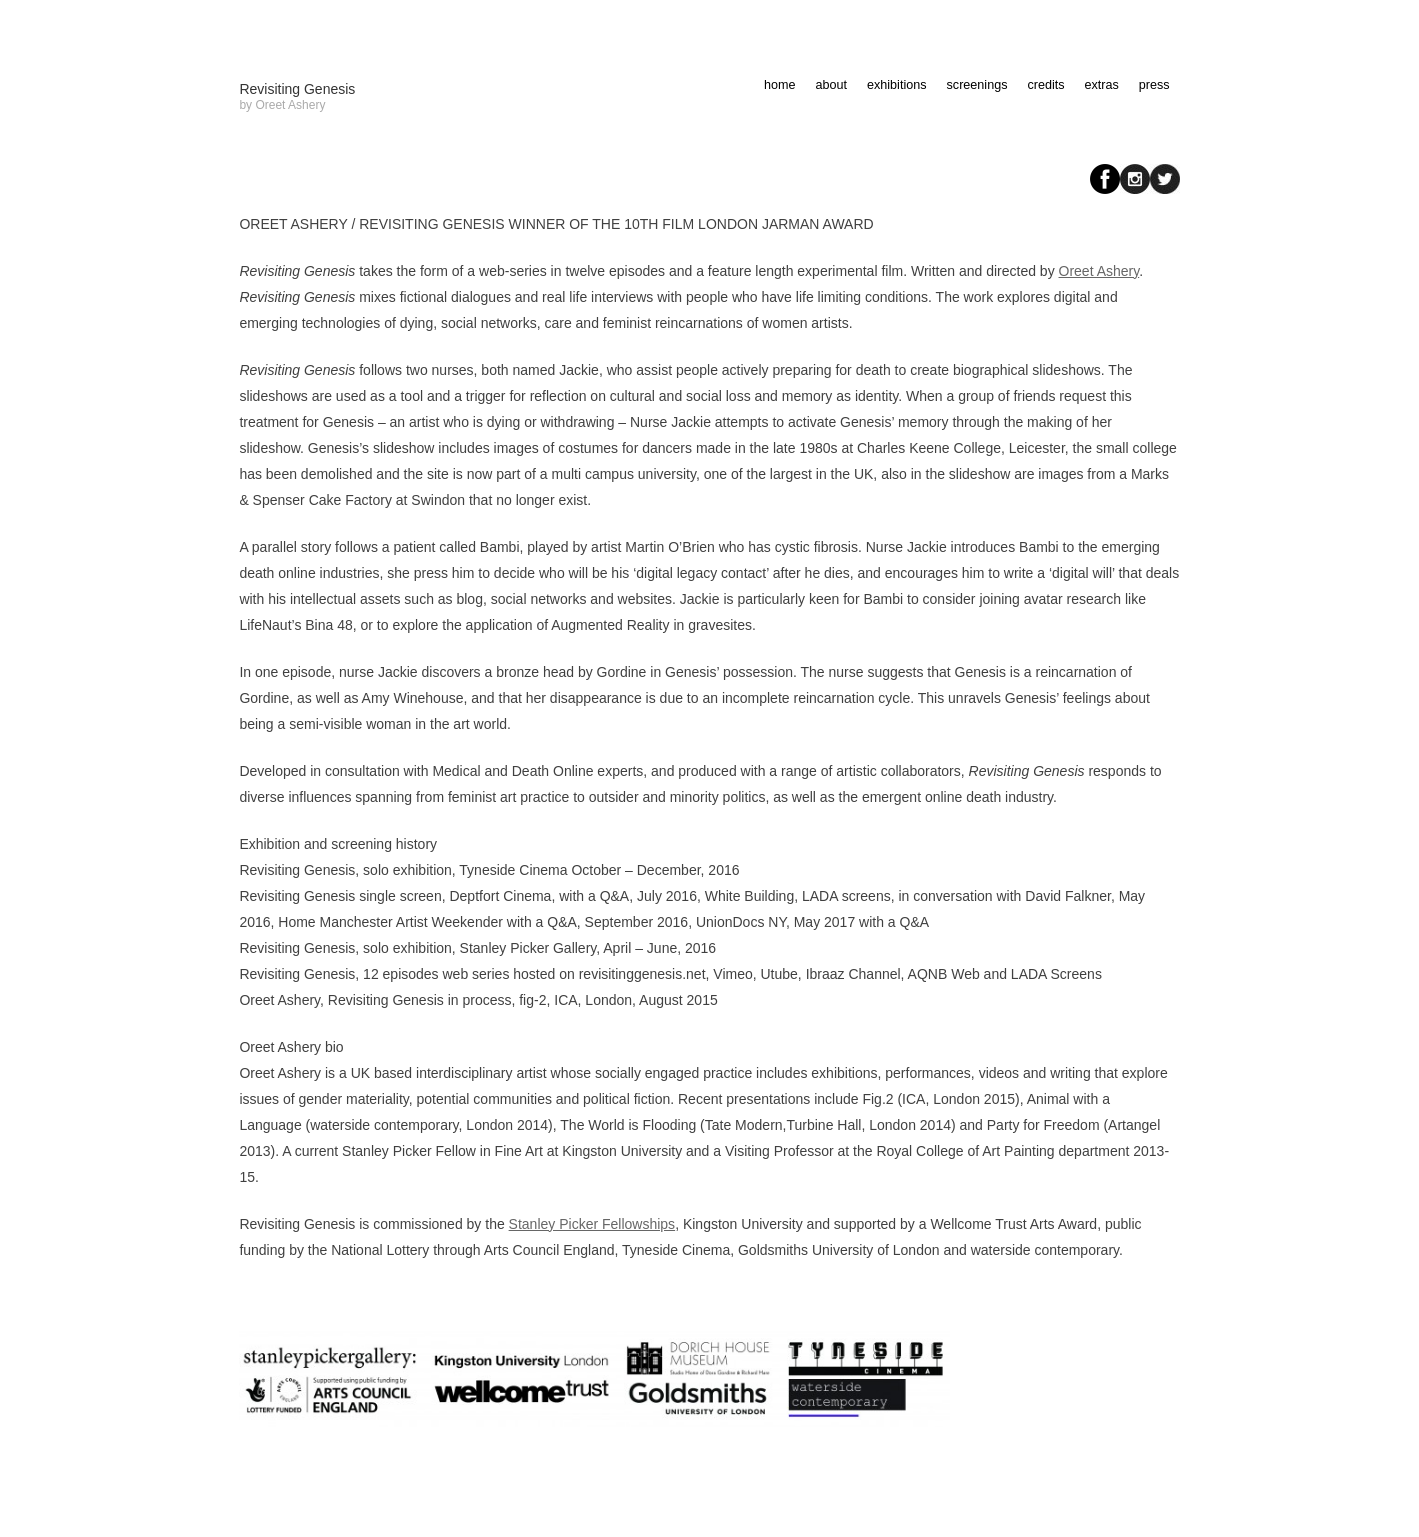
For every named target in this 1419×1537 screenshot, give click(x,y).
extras (1102, 85)
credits (1045, 85)
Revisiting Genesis (297, 89)
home (780, 85)
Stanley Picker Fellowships (592, 1224)
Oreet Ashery (1099, 271)
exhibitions (897, 85)
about (832, 85)
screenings (977, 85)
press (1154, 85)
